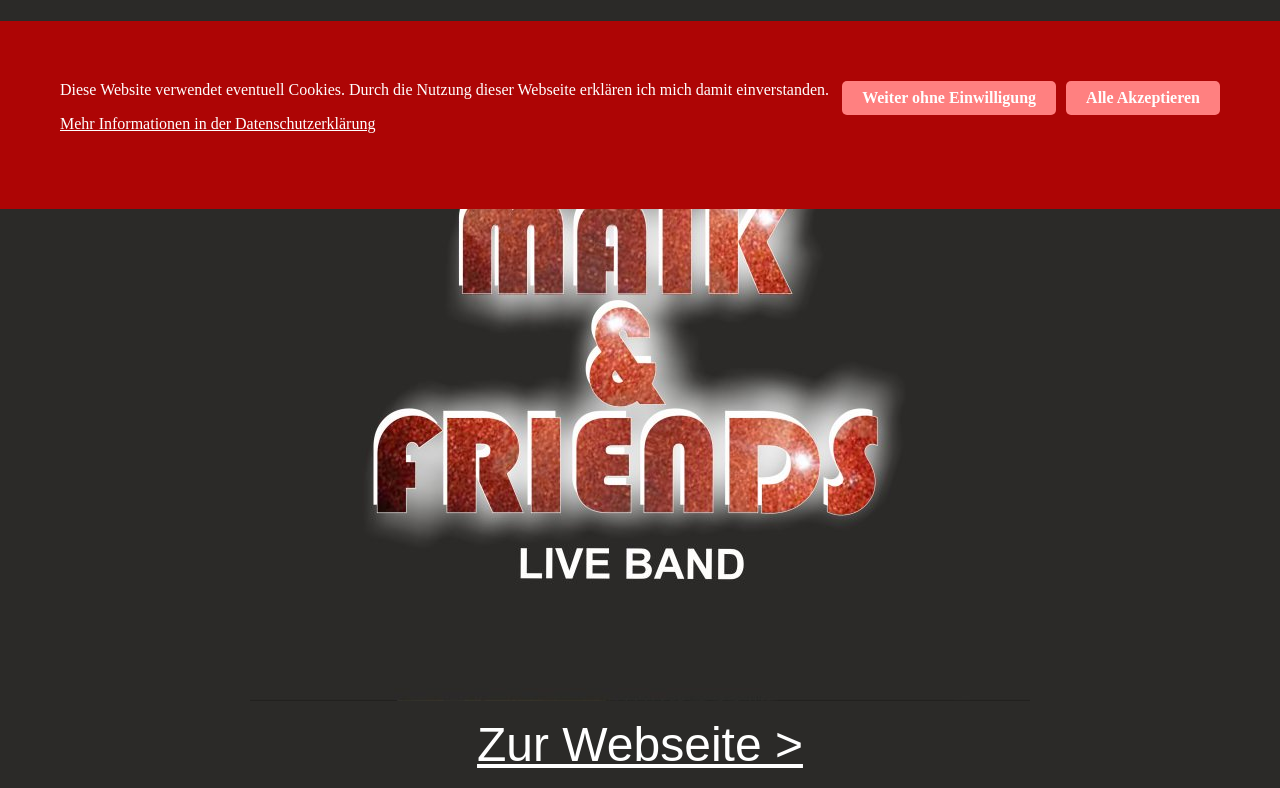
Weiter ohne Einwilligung (949, 97)
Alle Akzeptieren (1143, 97)
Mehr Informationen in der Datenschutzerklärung (217, 123)
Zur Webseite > (640, 744)
